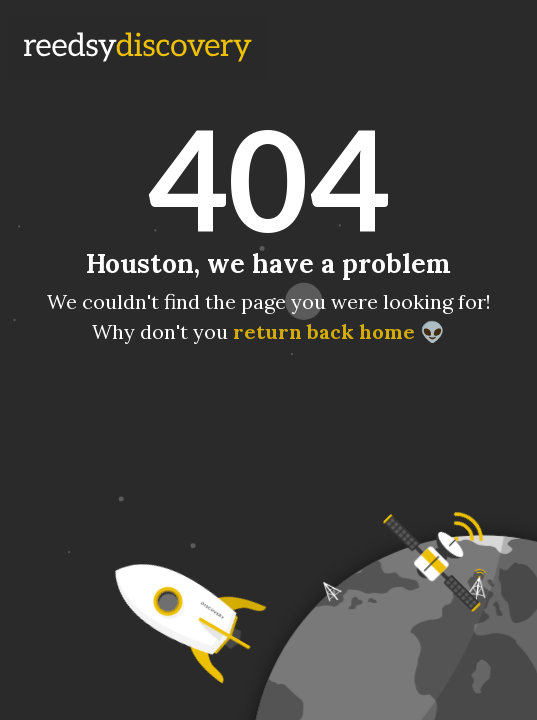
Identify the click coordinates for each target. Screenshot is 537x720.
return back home (324, 331)
